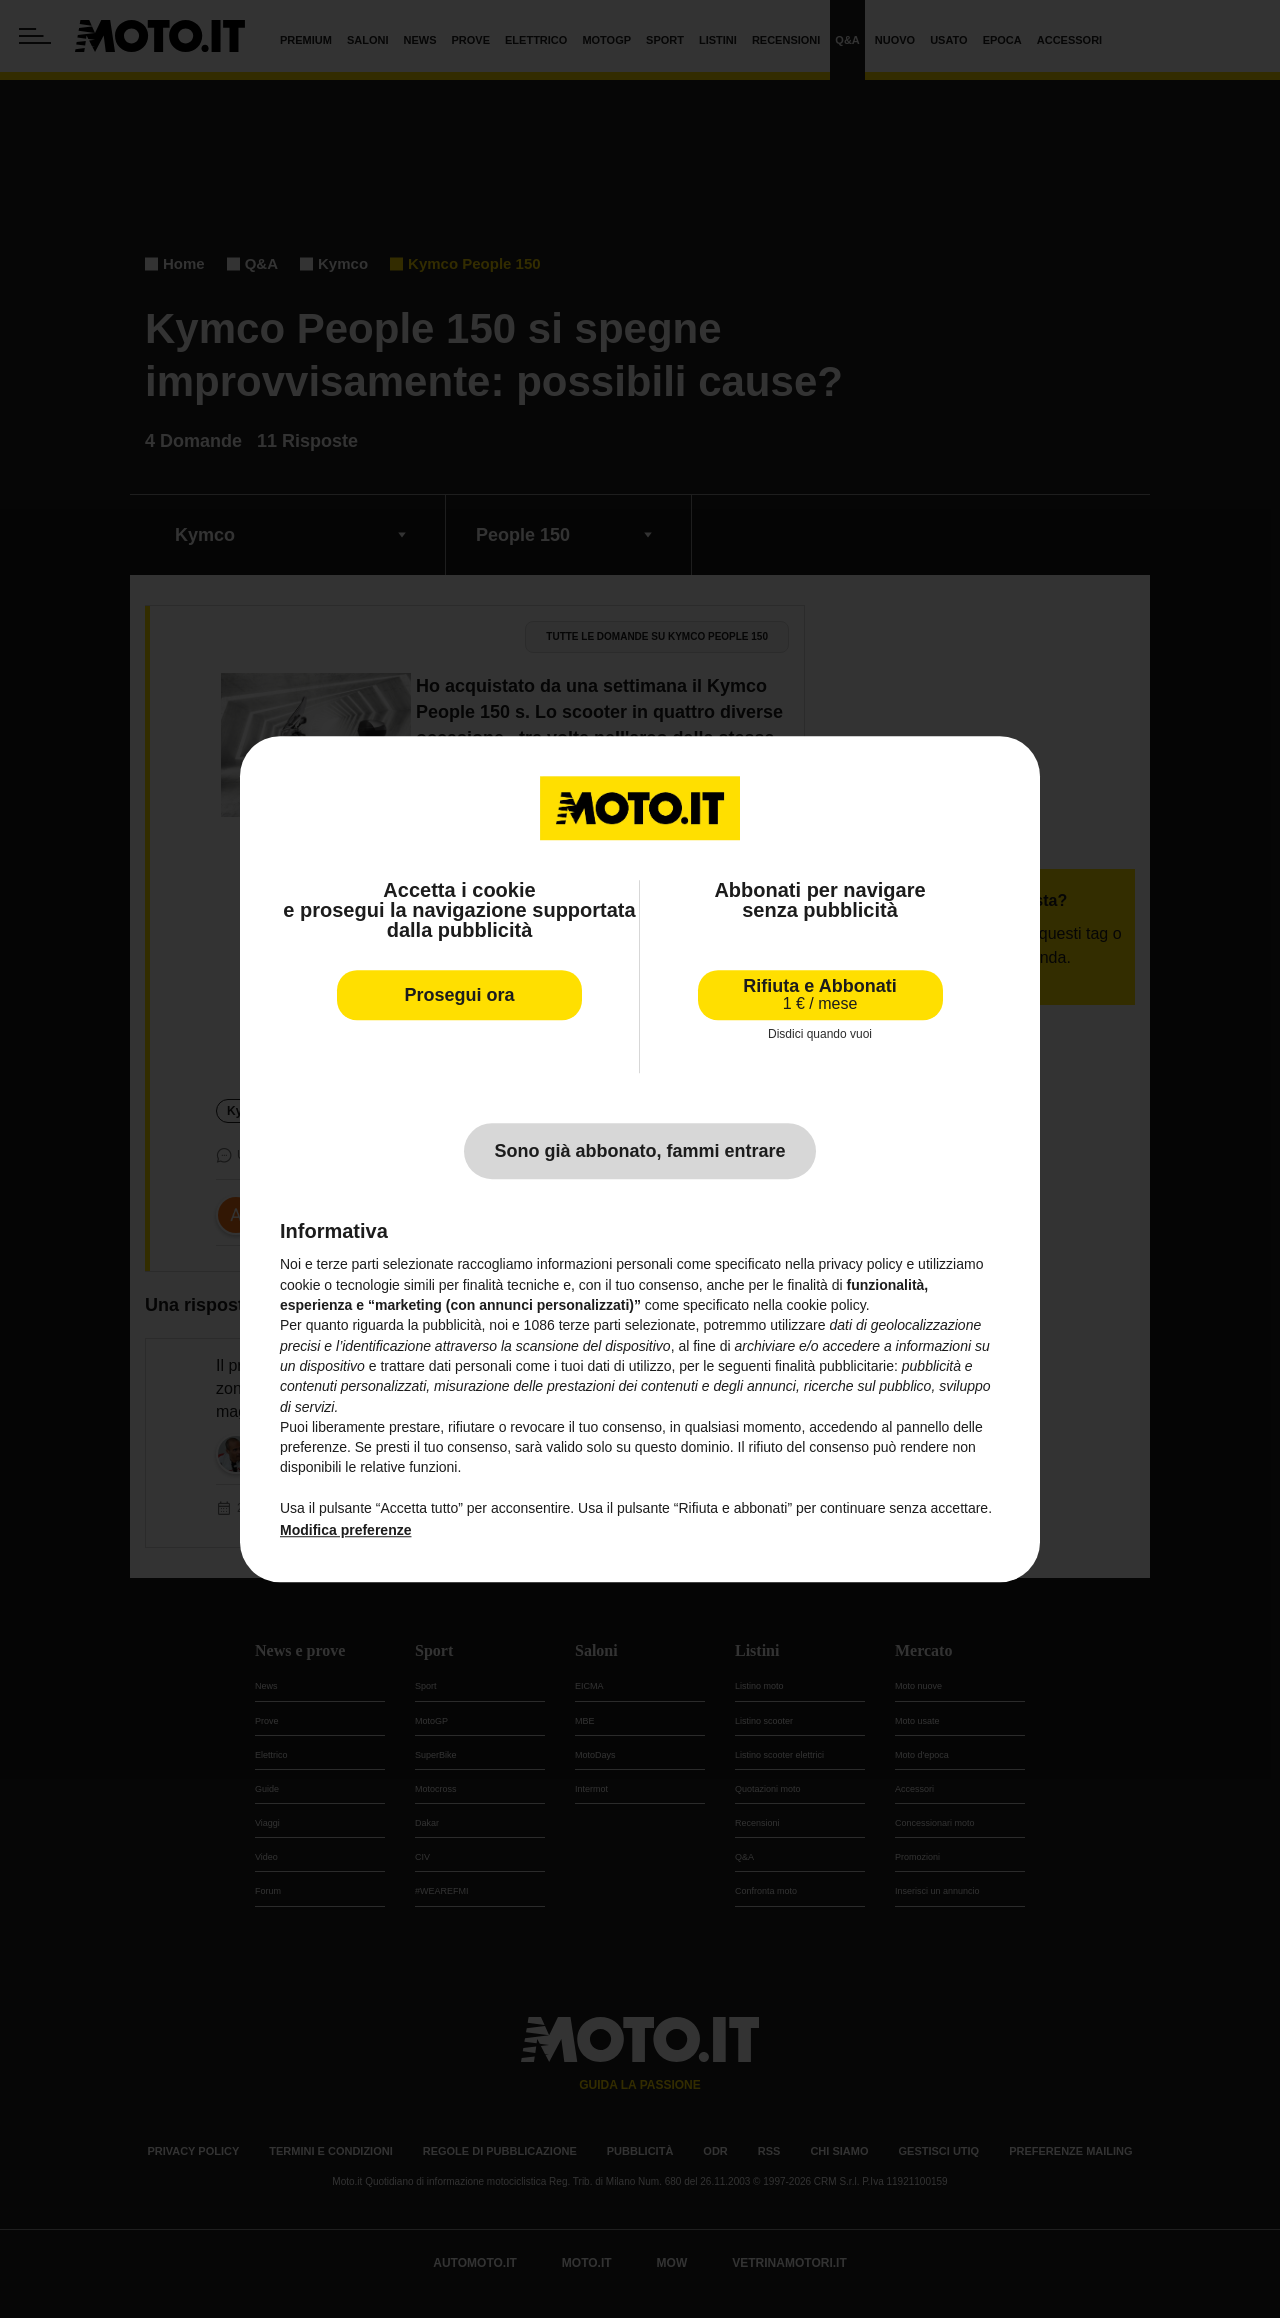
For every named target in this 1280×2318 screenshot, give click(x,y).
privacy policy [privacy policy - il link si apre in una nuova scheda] (861, 1265)
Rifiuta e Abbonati (819, 994)
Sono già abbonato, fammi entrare (639, 1152)
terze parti (590, 1326)
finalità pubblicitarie (834, 1366)
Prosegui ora (459, 995)
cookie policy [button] (826, 1305)
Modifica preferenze (345, 1531)
